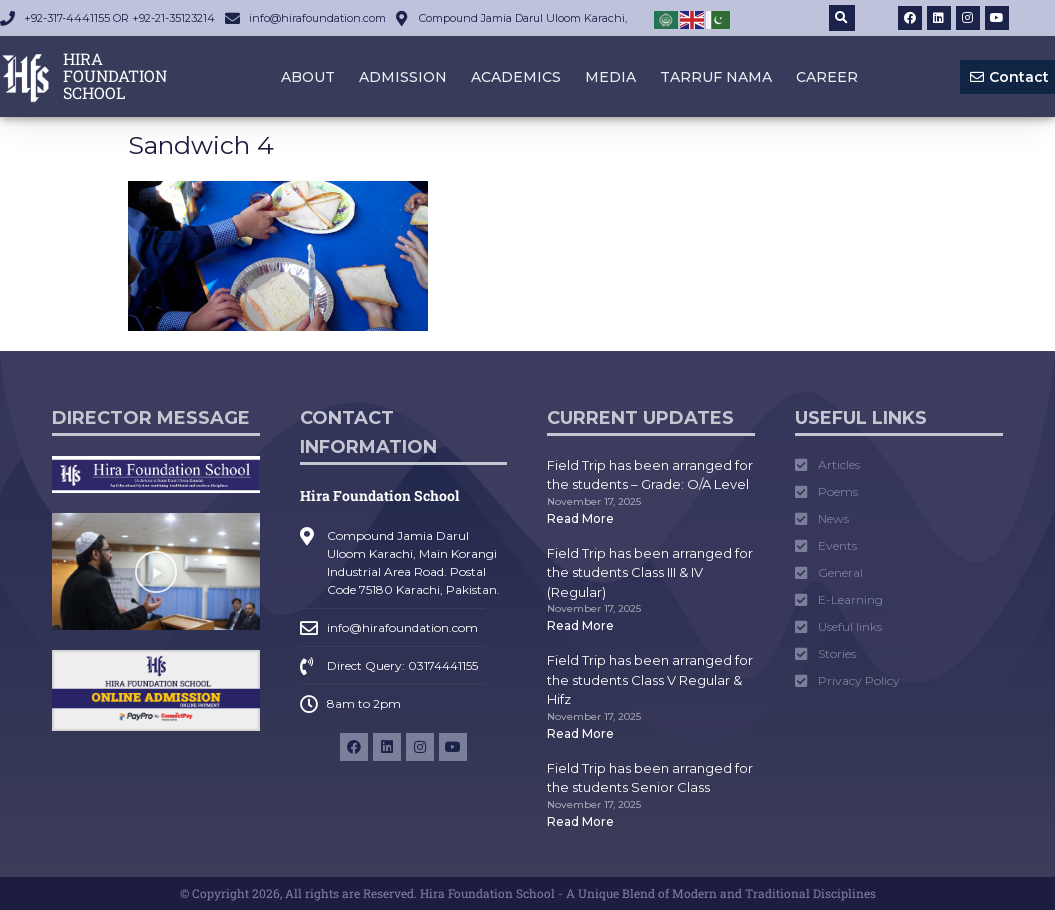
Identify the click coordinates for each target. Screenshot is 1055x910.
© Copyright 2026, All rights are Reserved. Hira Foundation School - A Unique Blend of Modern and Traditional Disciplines (528, 893)
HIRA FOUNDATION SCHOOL (115, 75)
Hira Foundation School (379, 495)
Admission (403, 77)
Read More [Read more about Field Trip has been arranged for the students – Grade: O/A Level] (580, 518)
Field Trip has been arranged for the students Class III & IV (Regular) (650, 572)
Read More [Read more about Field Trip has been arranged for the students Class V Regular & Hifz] (580, 733)
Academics (516, 77)
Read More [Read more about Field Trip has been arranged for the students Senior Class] (580, 821)
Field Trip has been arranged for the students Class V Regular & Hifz (650, 679)
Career (827, 77)
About (308, 77)
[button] (842, 18)
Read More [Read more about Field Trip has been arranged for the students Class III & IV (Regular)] (580, 625)
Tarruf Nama (716, 77)
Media (610, 77)
